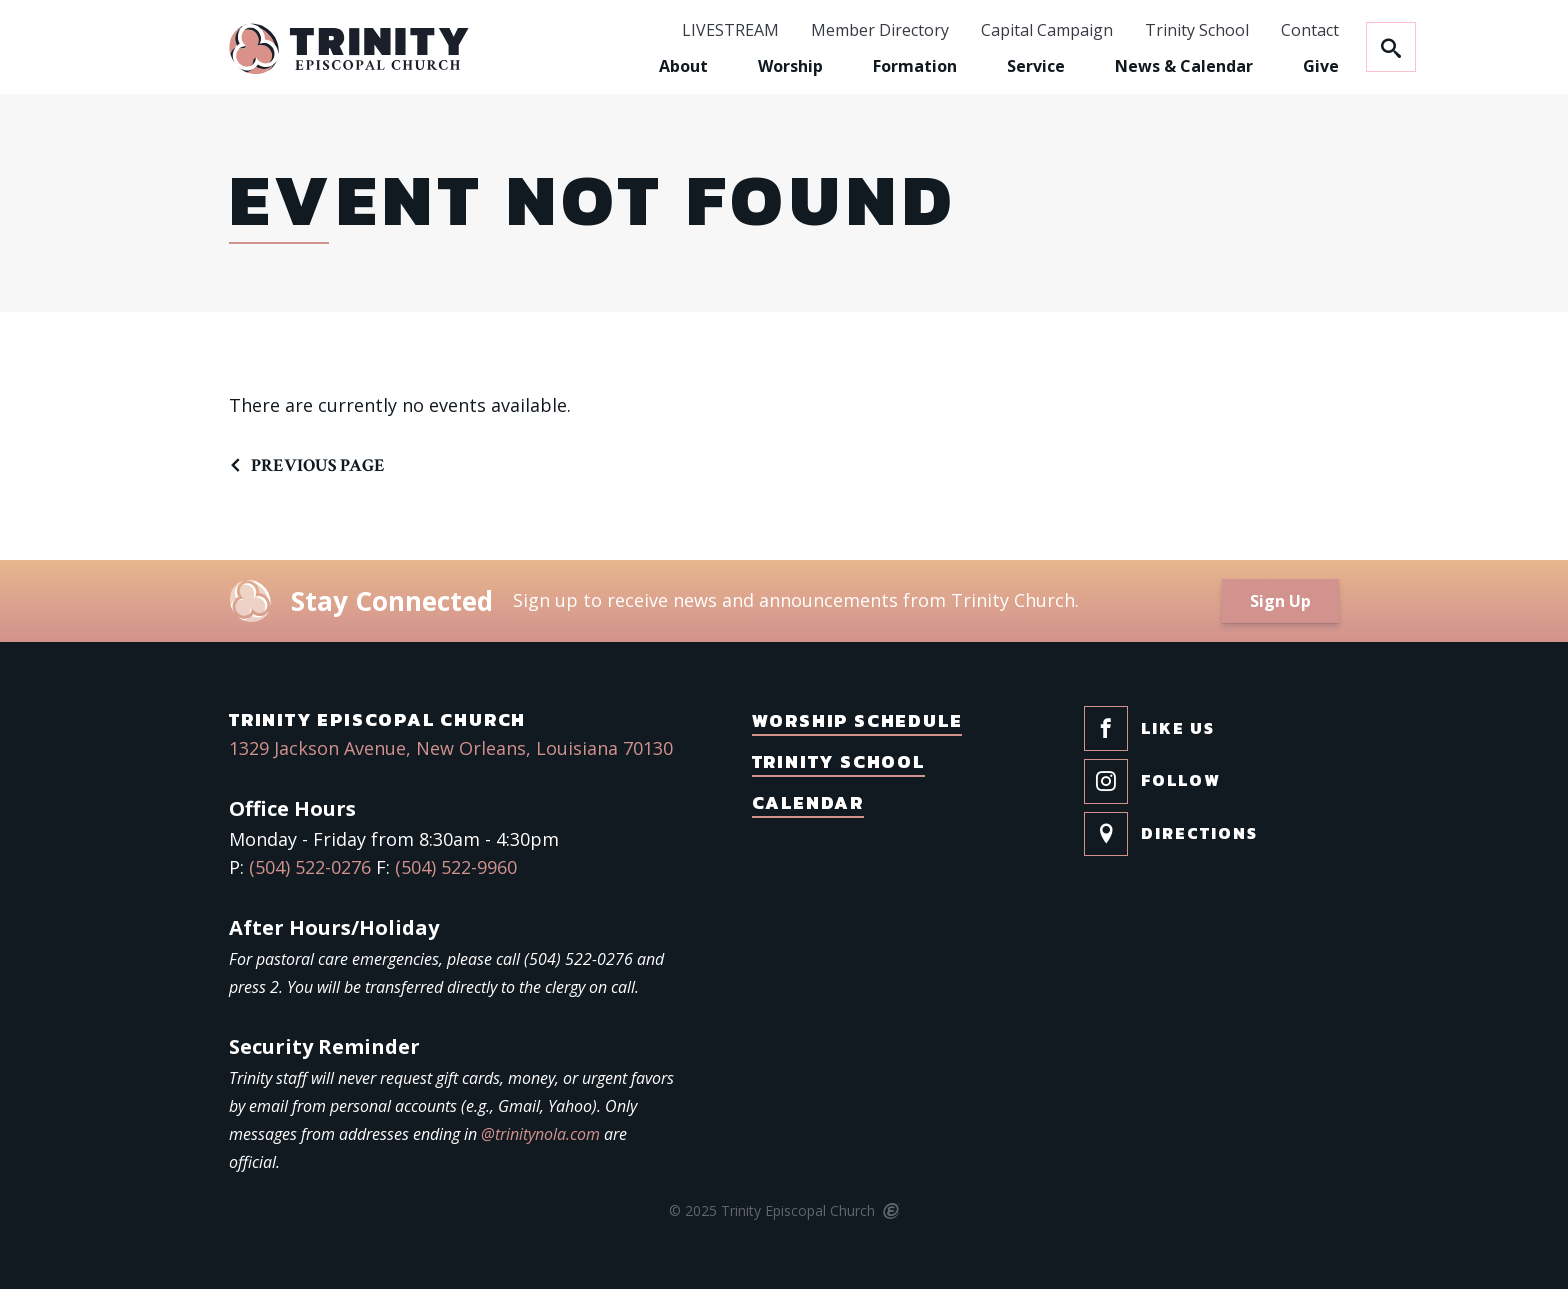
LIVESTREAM (730, 31)
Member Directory (880, 31)
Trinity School (1197, 31)
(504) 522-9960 (456, 867)
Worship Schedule (857, 720)
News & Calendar (1184, 66)
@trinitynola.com (540, 1134)
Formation (915, 66)
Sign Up (1280, 601)
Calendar (808, 802)
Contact (1310, 31)
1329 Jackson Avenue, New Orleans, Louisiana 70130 (451, 748)
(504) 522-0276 (310, 867)
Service (1036, 66)
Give (1321, 66)
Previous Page (318, 465)
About (683, 66)
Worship (790, 66)
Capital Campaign (1047, 31)
